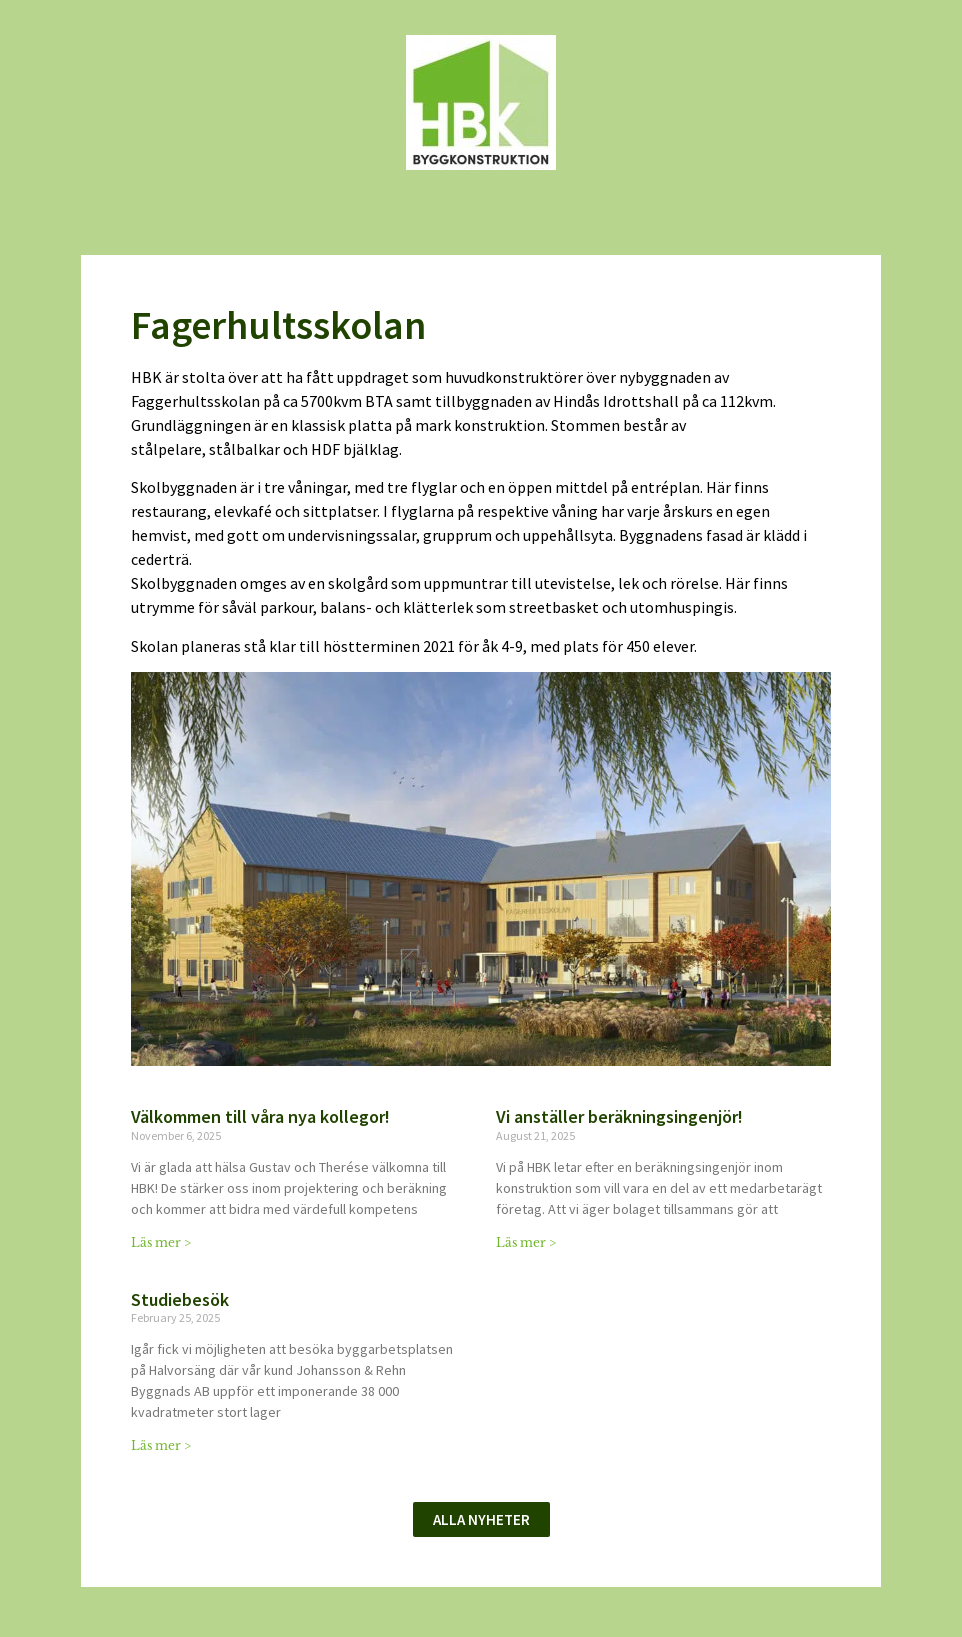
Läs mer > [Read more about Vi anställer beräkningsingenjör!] (526, 1242)
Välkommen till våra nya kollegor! (262, 1116)
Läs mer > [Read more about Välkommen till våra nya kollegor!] (161, 1242)
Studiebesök (180, 1299)
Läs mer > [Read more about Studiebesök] (161, 1445)
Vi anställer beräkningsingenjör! (619, 1116)
